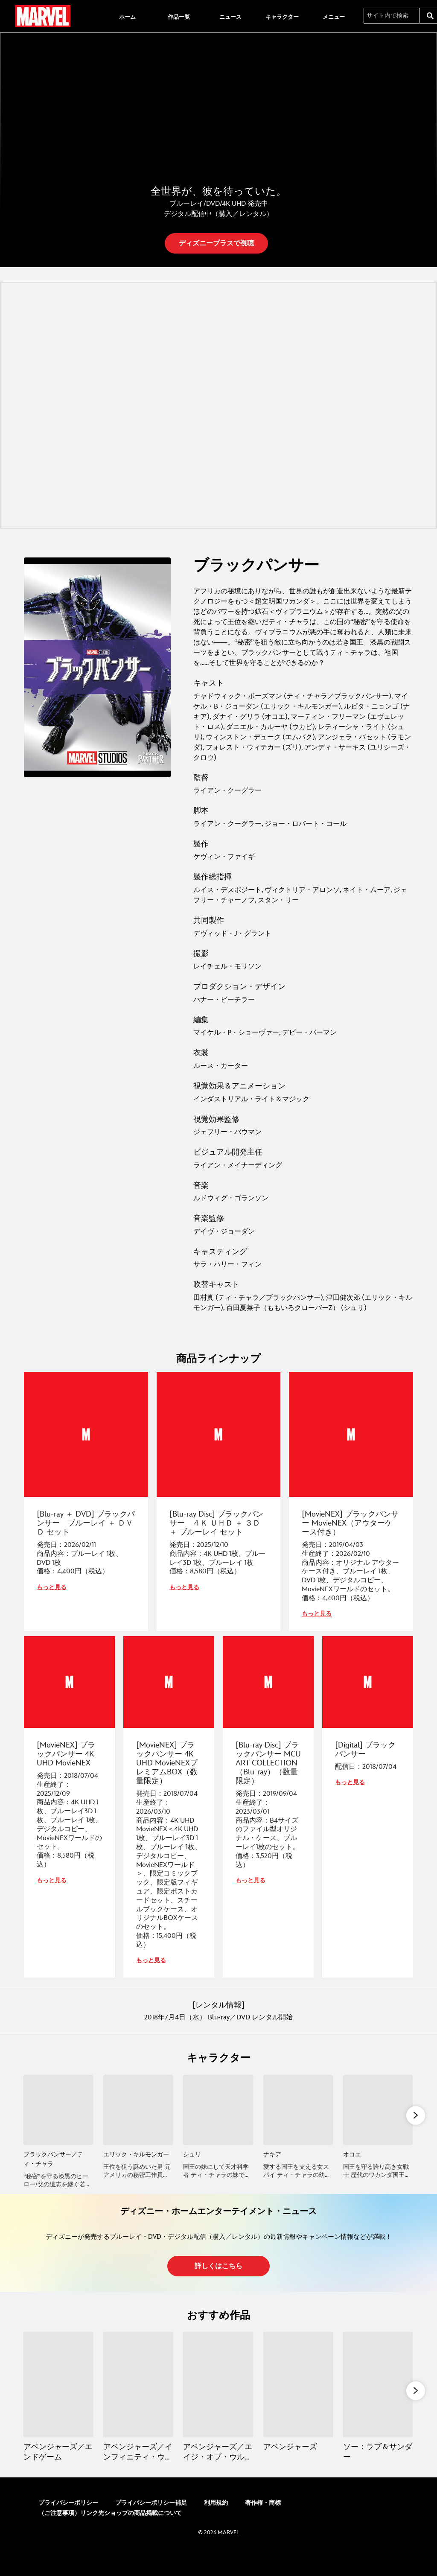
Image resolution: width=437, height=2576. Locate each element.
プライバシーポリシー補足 (151, 2528)
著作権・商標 (263, 2528)
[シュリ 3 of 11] (218, 2124)
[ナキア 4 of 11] (298, 2124)
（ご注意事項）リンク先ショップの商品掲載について (110, 2538)
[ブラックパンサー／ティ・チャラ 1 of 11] (58, 2124)
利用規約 (216, 2528)
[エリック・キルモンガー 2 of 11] (138, 2124)
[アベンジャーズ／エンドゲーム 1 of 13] (58, 2408)
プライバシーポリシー (68, 2528)
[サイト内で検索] (392, 16)
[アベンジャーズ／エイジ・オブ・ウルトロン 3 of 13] (218, 2408)
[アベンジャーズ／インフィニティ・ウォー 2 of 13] (138, 2408)
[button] (216, 259)
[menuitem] (127, 16)
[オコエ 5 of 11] (378, 2124)
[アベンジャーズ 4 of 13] (298, 2408)
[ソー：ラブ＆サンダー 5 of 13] (378, 2408)
